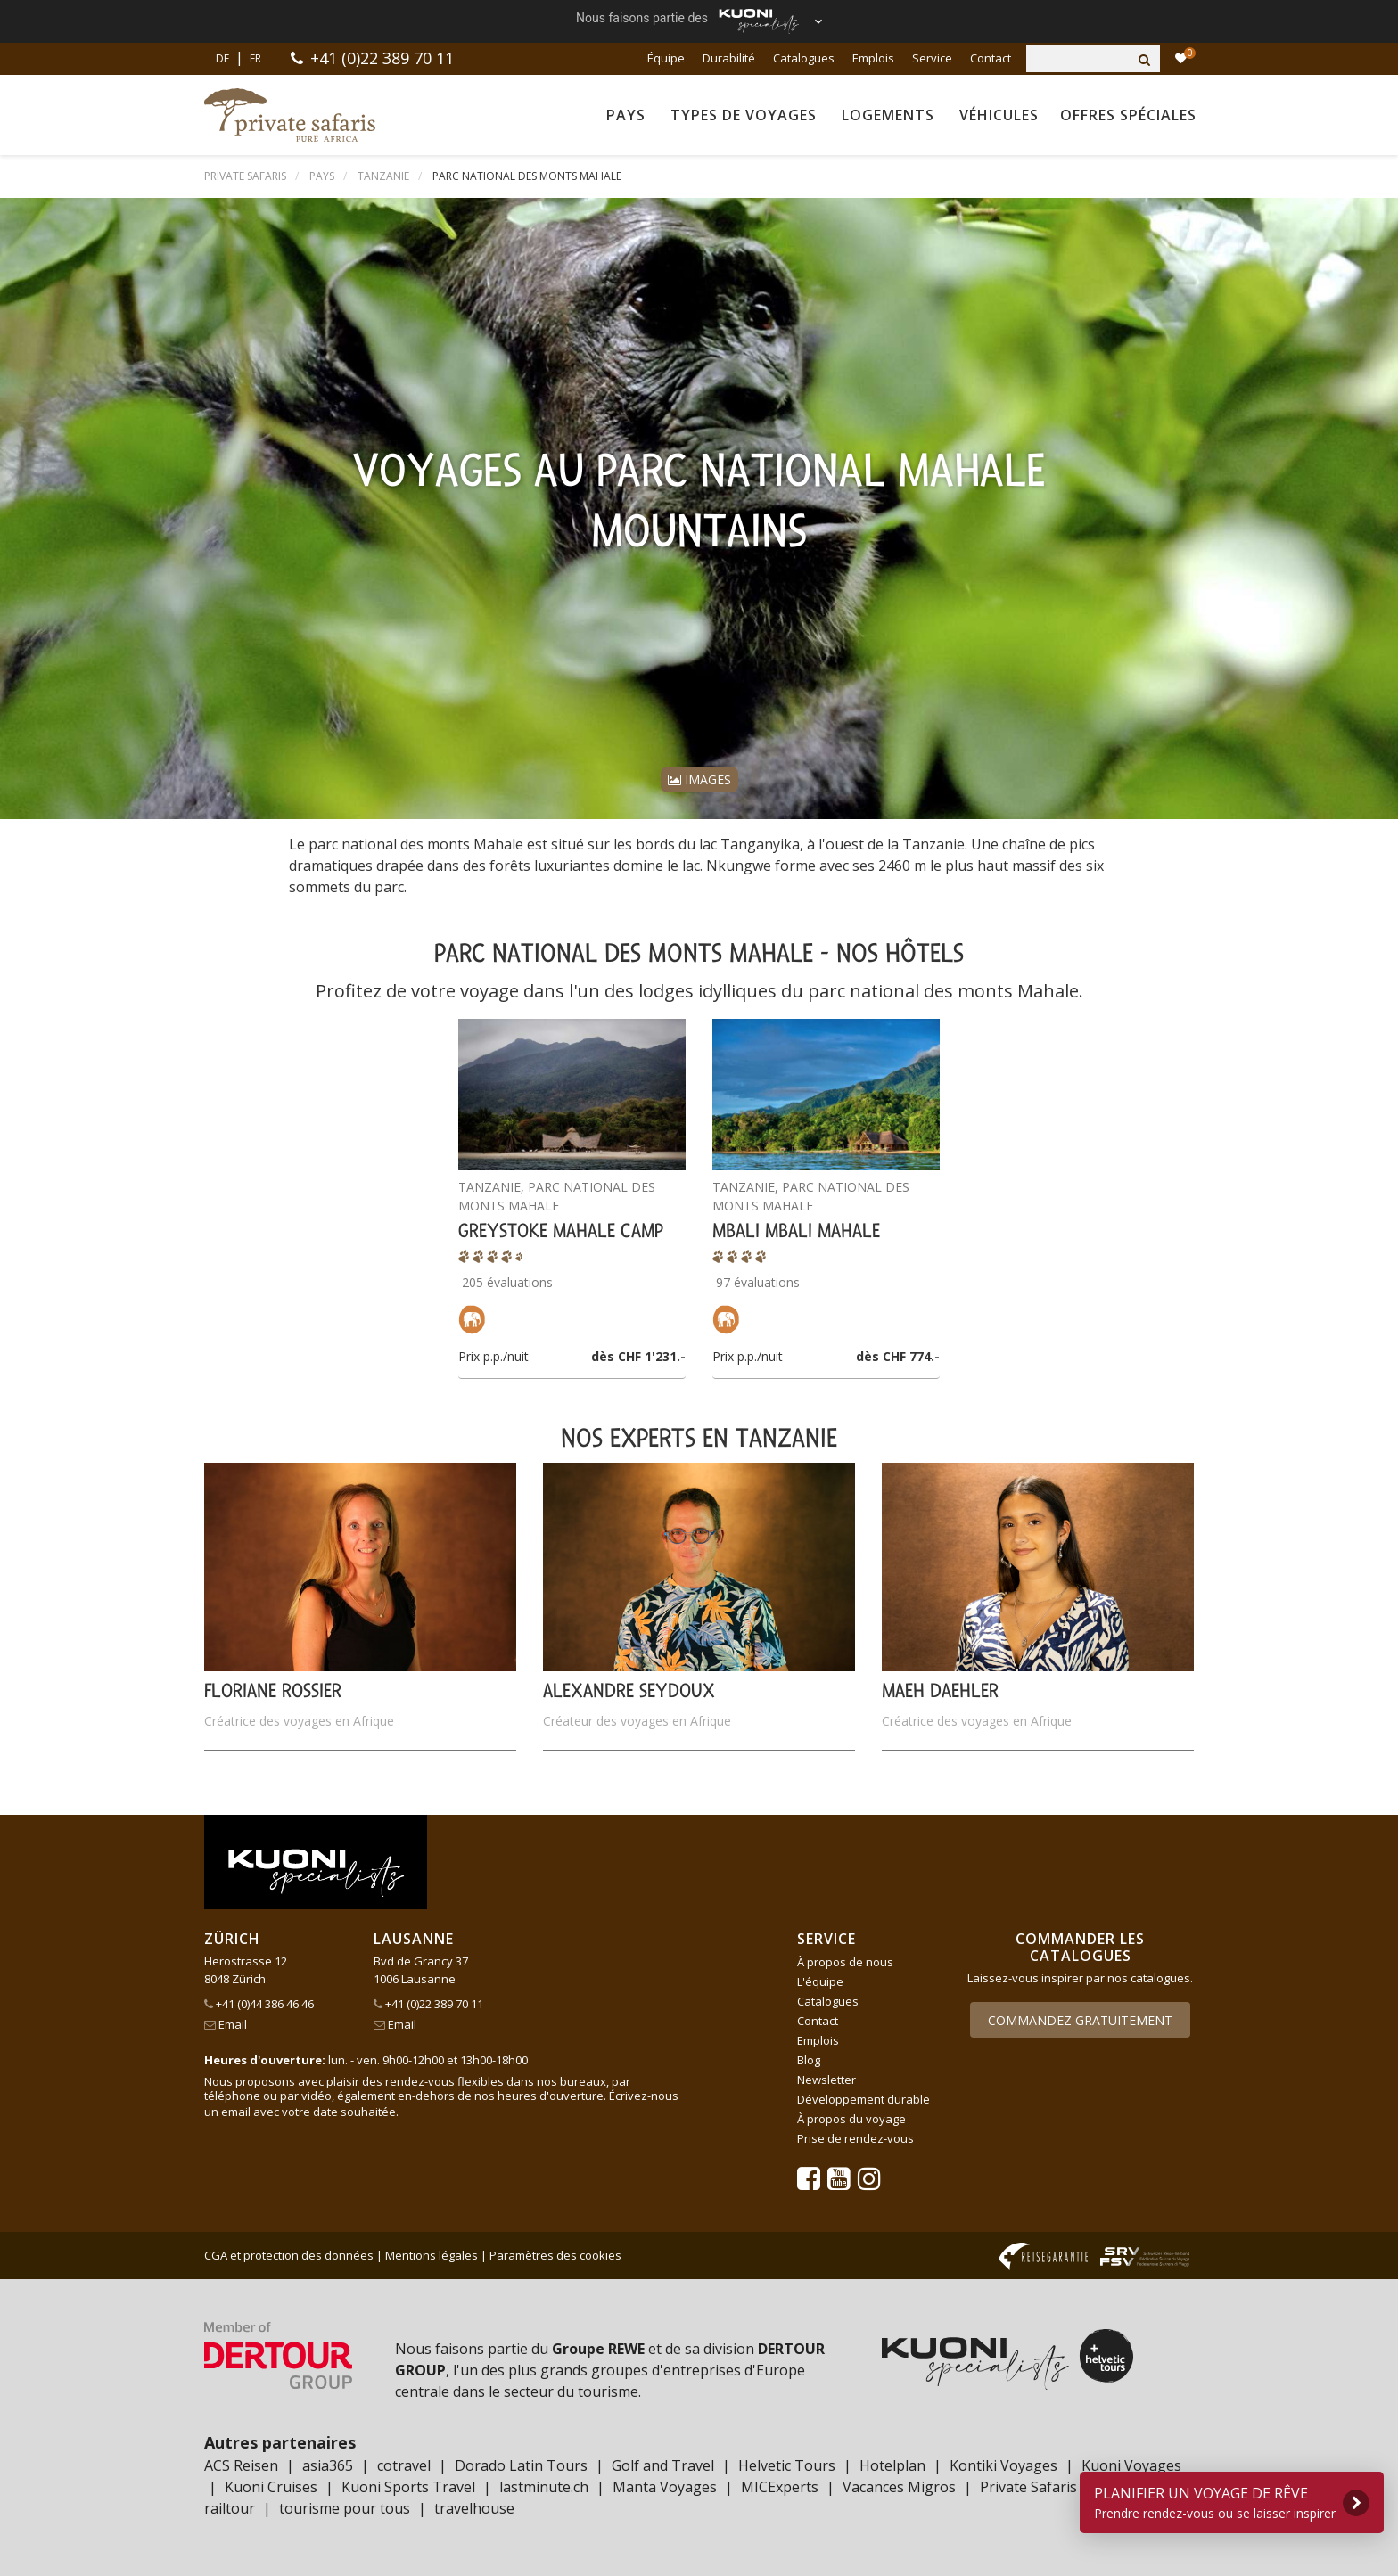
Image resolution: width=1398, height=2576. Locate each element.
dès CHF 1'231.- (638, 1356)
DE (222, 58)
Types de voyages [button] (743, 115)
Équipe (666, 58)
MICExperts (779, 2487)
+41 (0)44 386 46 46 (259, 2004)
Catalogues (804, 58)
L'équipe (820, 1981)
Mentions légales (431, 2255)
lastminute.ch (543, 2487)
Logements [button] (888, 115)
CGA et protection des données (289, 2255)
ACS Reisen (241, 2465)
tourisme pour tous (344, 2508)
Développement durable (863, 2099)
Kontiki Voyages (1003, 2465)
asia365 (327, 2465)
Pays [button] (626, 115)
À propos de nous (845, 1962)
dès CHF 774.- (898, 1356)
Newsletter (826, 2079)
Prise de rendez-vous (855, 2138)
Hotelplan (892, 2465)
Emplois (873, 58)
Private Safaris (1028, 2487)
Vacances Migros (899, 2487)
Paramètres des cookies (555, 2255)
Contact (990, 58)
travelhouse (474, 2508)
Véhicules (999, 115)
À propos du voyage (851, 2119)
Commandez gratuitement (1080, 2020)
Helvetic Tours (786, 2465)
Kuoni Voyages (1131, 2465)
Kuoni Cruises (271, 2487)
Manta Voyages (665, 2487)
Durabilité (729, 58)
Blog (808, 2060)
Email (225, 2024)
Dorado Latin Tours (521, 2465)
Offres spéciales (1128, 115)
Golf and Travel (663, 2465)
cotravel (404, 2465)
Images (699, 779)
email (236, 2112)
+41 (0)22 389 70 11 (382, 58)
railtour (229, 2508)
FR (255, 58)
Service (932, 58)
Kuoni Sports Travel (408, 2487)
